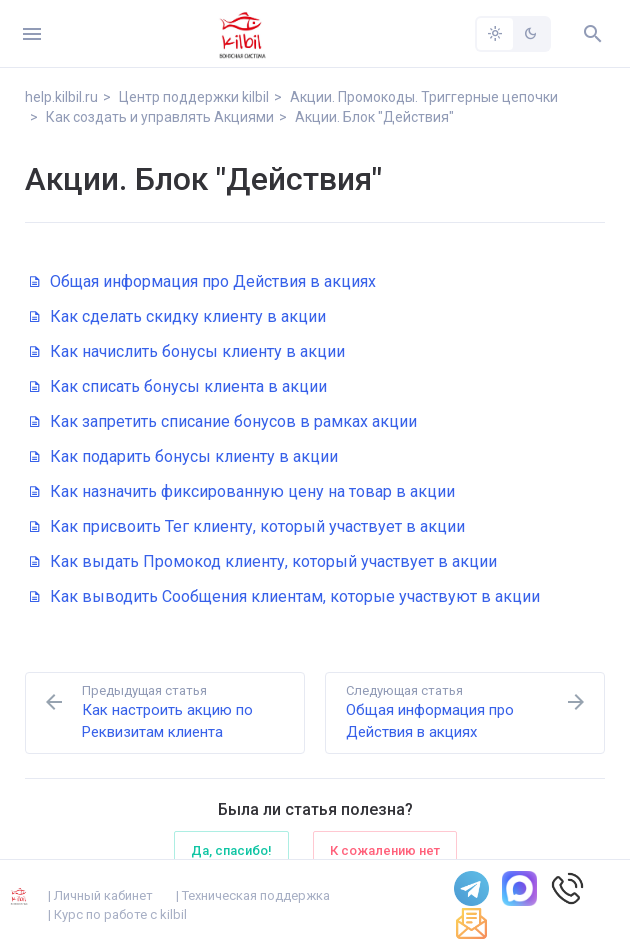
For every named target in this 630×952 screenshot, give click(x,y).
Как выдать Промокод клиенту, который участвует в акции (263, 561)
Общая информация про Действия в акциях (203, 281)
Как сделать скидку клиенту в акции (178, 316)
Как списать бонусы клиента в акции (178, 386)
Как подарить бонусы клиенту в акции (184, 456)
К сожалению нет (385, 850)
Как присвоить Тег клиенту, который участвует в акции (247, 526)
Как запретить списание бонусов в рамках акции (223, 421)
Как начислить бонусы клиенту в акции (187, 351)
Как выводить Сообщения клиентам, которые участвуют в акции (285, 596)
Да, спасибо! (231, 850)
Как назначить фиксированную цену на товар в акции (242, 491)
